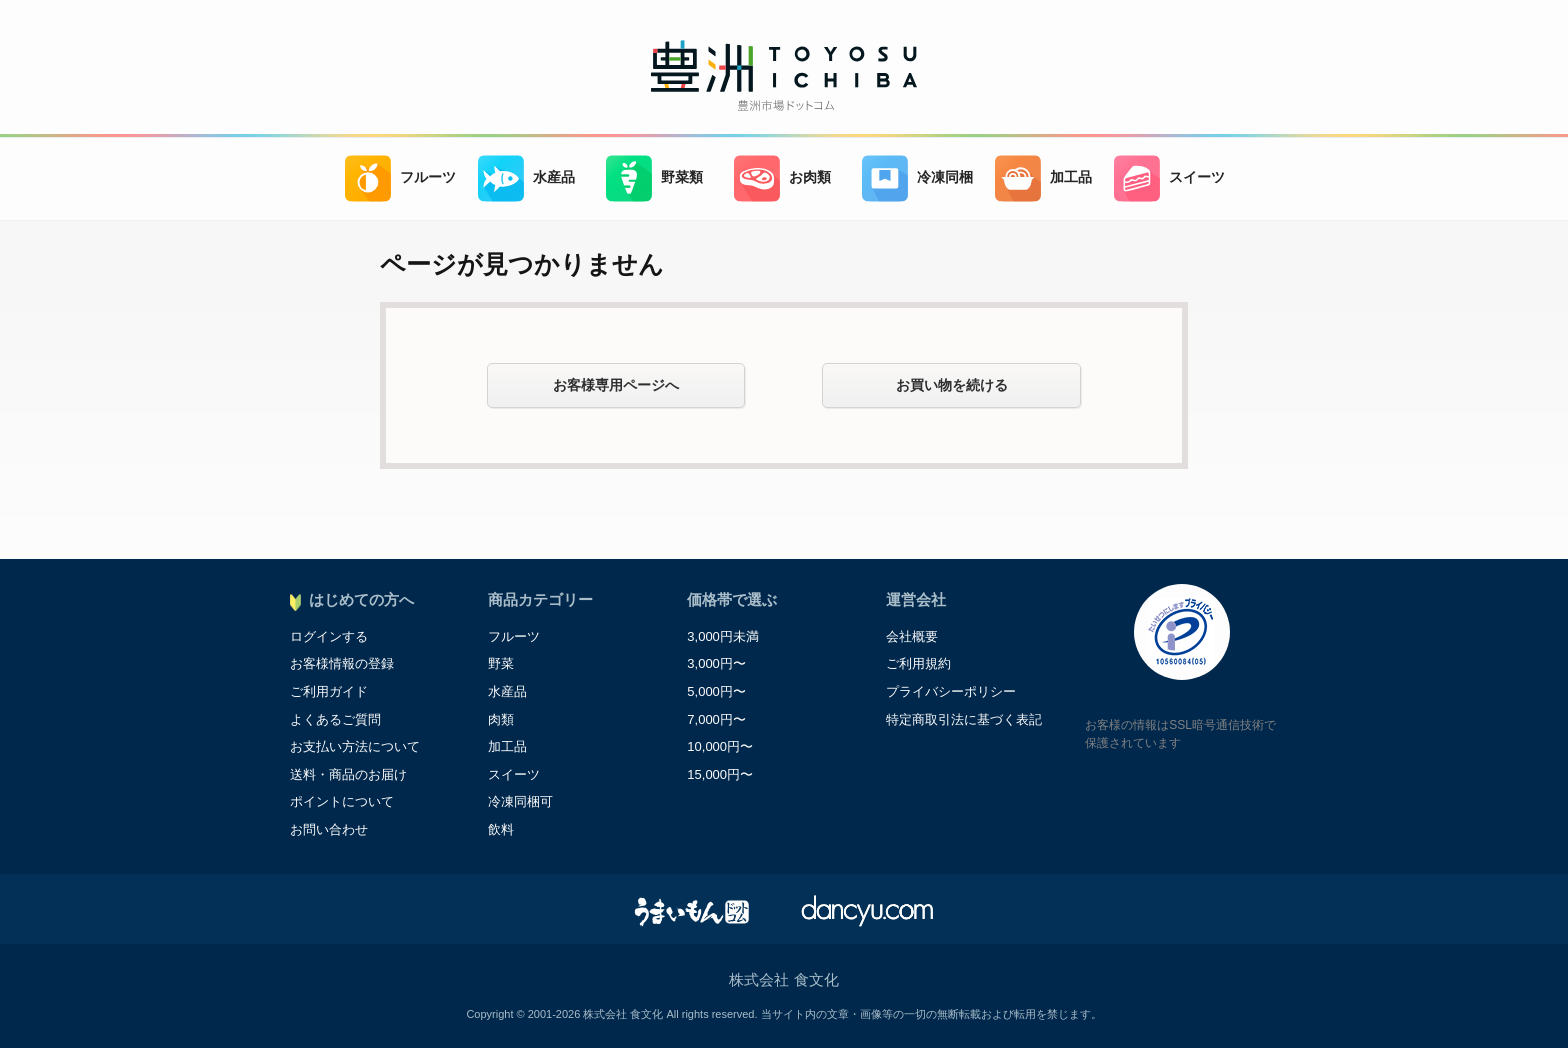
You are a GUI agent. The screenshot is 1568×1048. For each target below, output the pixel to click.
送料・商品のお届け (348, 774)
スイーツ (1169, 178)
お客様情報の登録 (342, 663)
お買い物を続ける (952, 385)
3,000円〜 (716, 663)
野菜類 (654, 178)
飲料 (501, 829)
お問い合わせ (329, 829)
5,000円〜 (716, 691)
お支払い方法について (355, 746)
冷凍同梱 (917, 178)
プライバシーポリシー (951, 691)
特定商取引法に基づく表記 (964, 719)
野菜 (501, 663)
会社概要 (912, 636)
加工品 (1043, 178)
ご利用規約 (918, 663)
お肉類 (782, 178)
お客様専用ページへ (616, 385)
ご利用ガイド (329, 691)
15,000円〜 (720, 774)
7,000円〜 (716, 719)
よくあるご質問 (335, 719)
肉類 (501, 719)
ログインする (329, 636)
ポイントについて (342, 801)
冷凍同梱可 (520, 801)
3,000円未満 (723, 636)
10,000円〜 (720, 746)
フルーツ (400, 178)
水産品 (526, 178)
